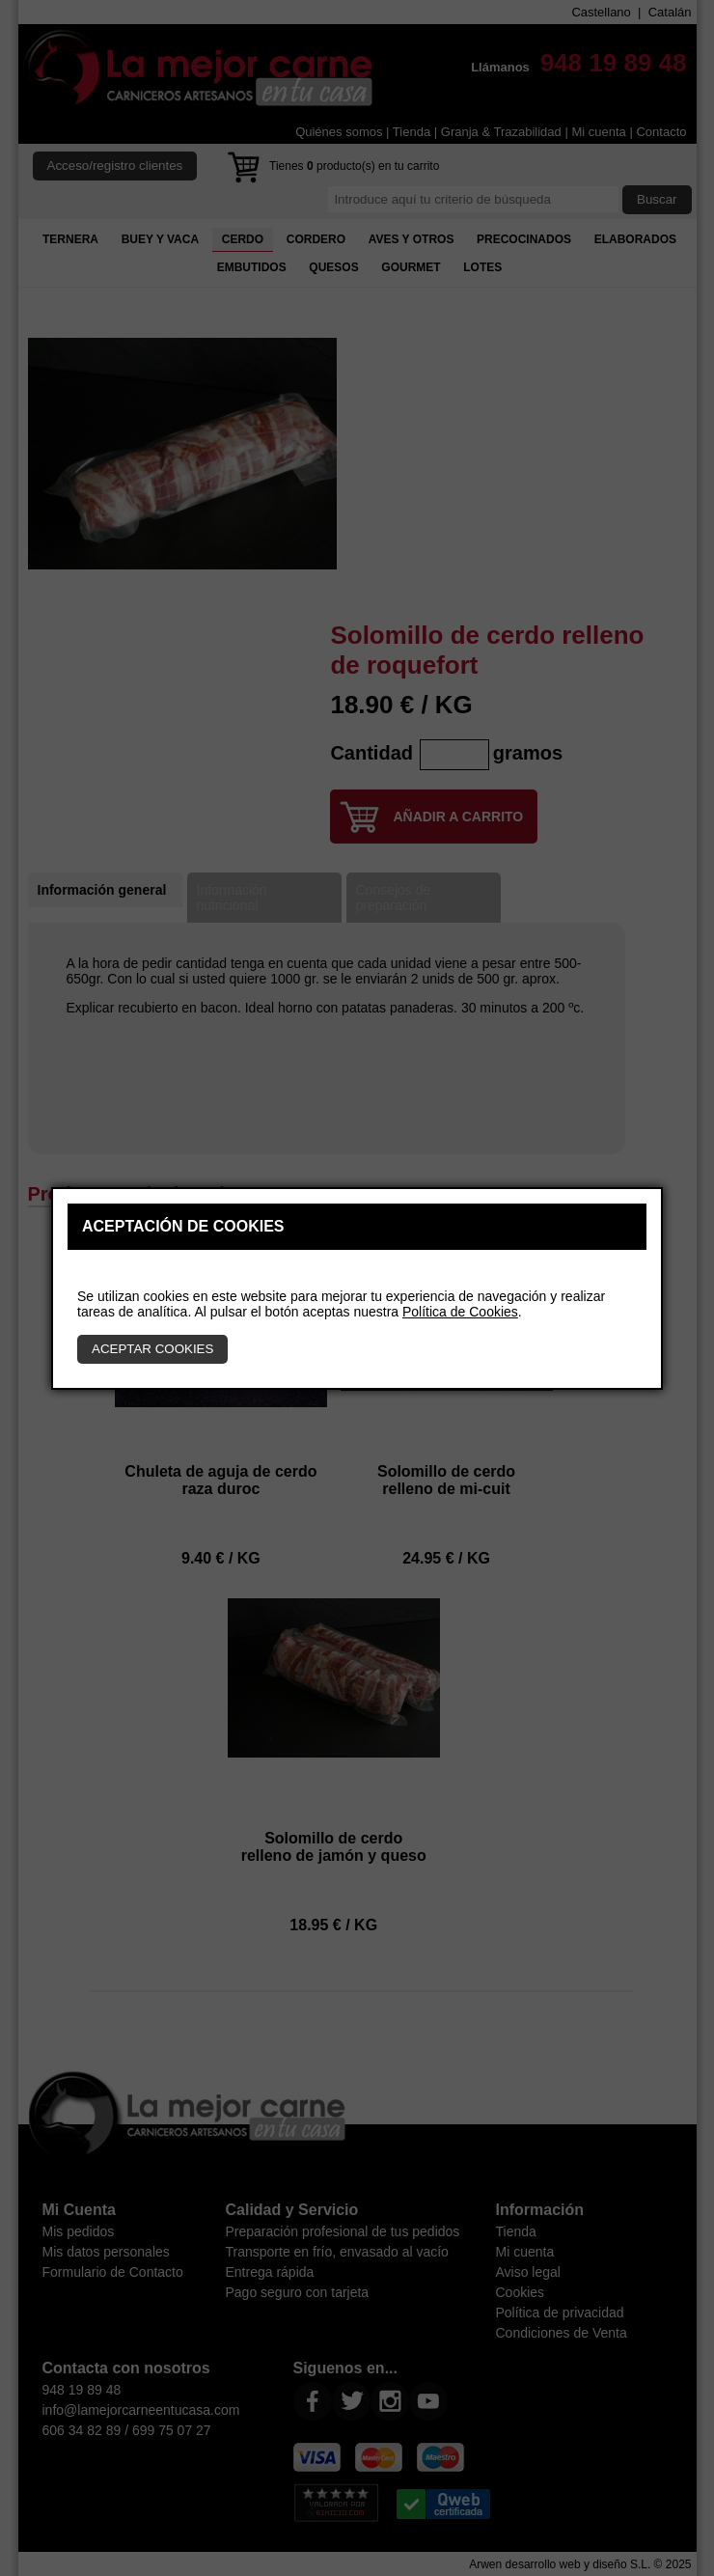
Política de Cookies (460, 1311)
